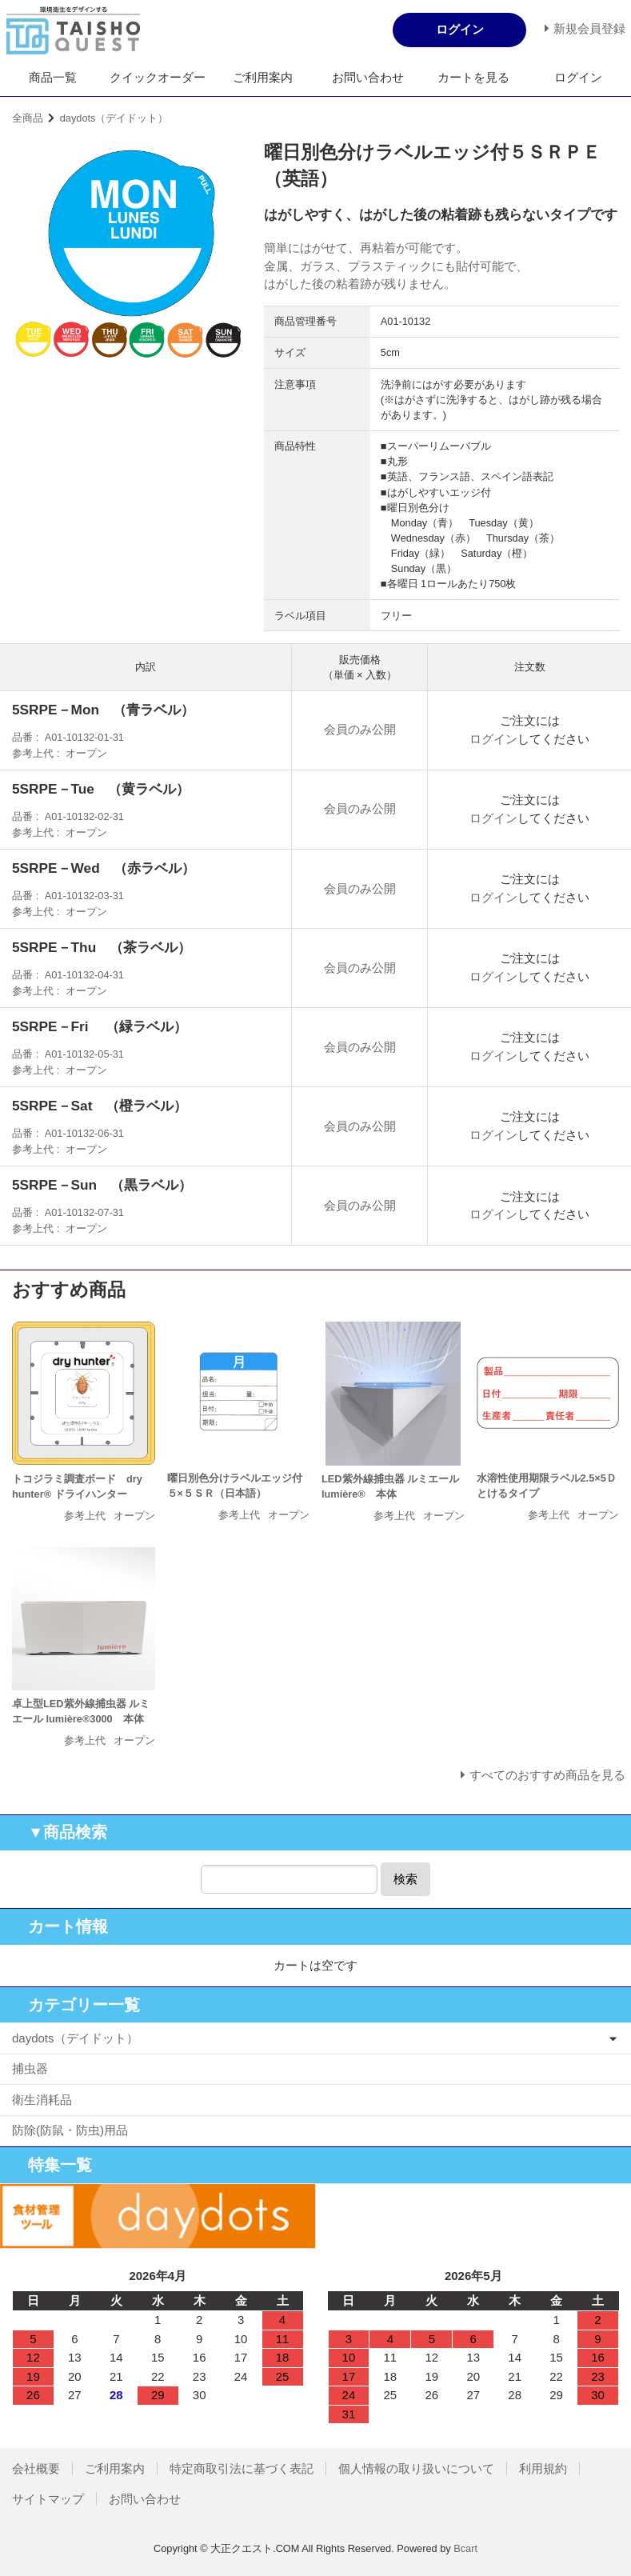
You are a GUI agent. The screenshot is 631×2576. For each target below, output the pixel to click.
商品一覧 (53, 77)
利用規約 (543, 2468)
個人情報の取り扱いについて (416, 2468)
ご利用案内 (263, 77)
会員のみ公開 (360, 729)
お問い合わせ (368, 77)
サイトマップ (48, 2499)
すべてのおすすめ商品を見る (547, 1775)
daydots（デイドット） (114, 118)
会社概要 (36, 2468)
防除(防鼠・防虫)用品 (70, 2130)
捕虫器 (30, 2068)
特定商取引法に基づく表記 (242, 2468)
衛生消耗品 (42, 2099)
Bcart (465, 2548)
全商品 (27, 118)
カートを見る (473, 77)
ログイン (578, 77)
